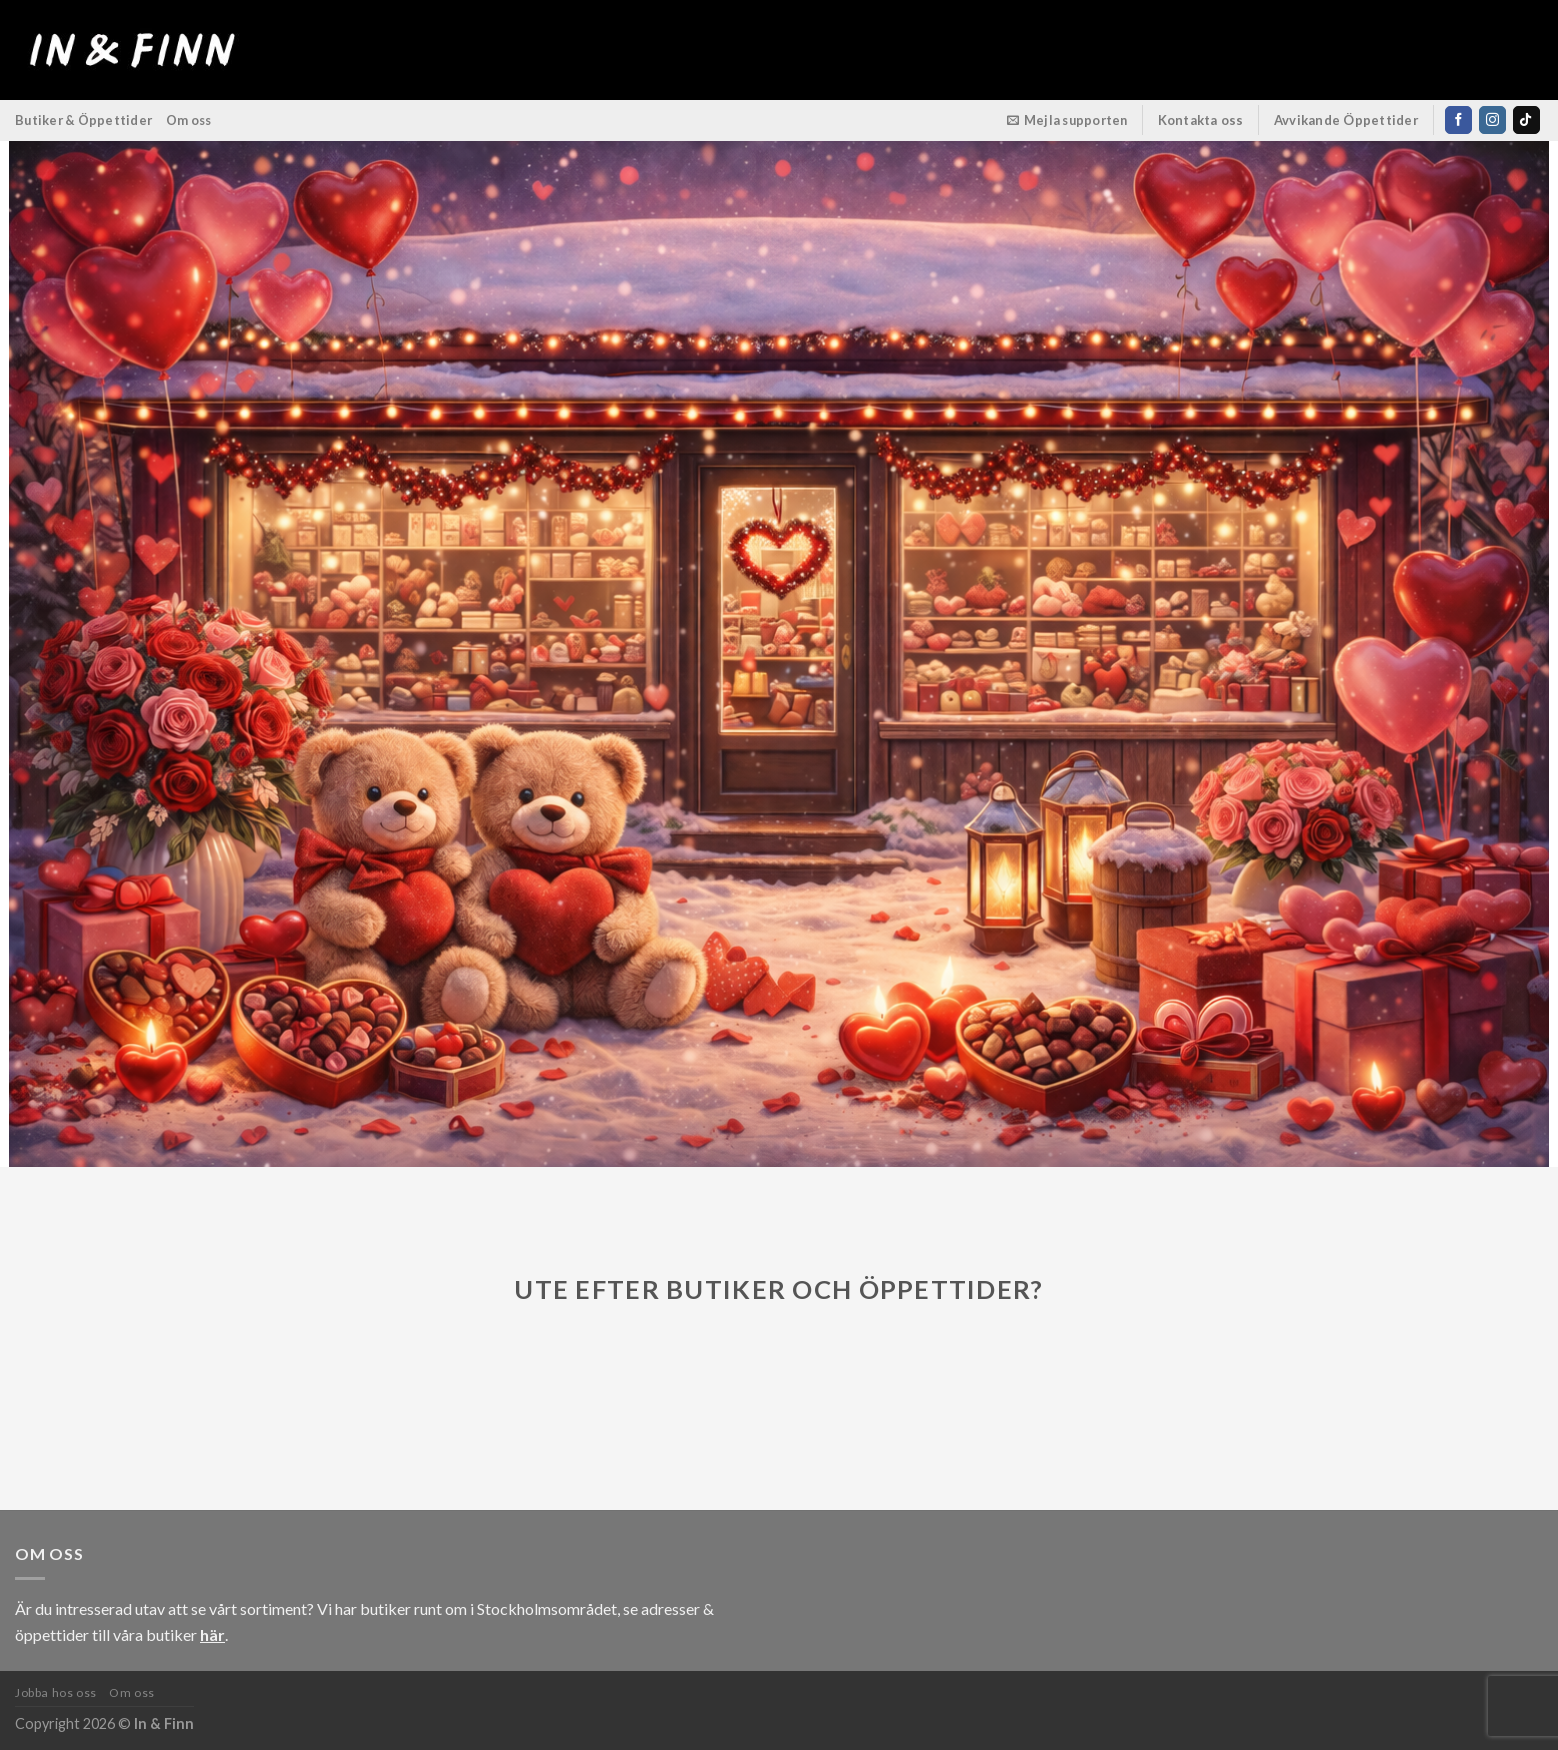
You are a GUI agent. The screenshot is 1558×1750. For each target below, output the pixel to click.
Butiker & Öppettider (83, 120)
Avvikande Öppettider (1346, 120)
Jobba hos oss (56, 1692)
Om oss (189, 120)
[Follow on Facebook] (1458, 120)
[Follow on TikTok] (1526, 120)
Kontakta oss (1201, 120)
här (212, 1634)
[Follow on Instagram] (1492, 120)
